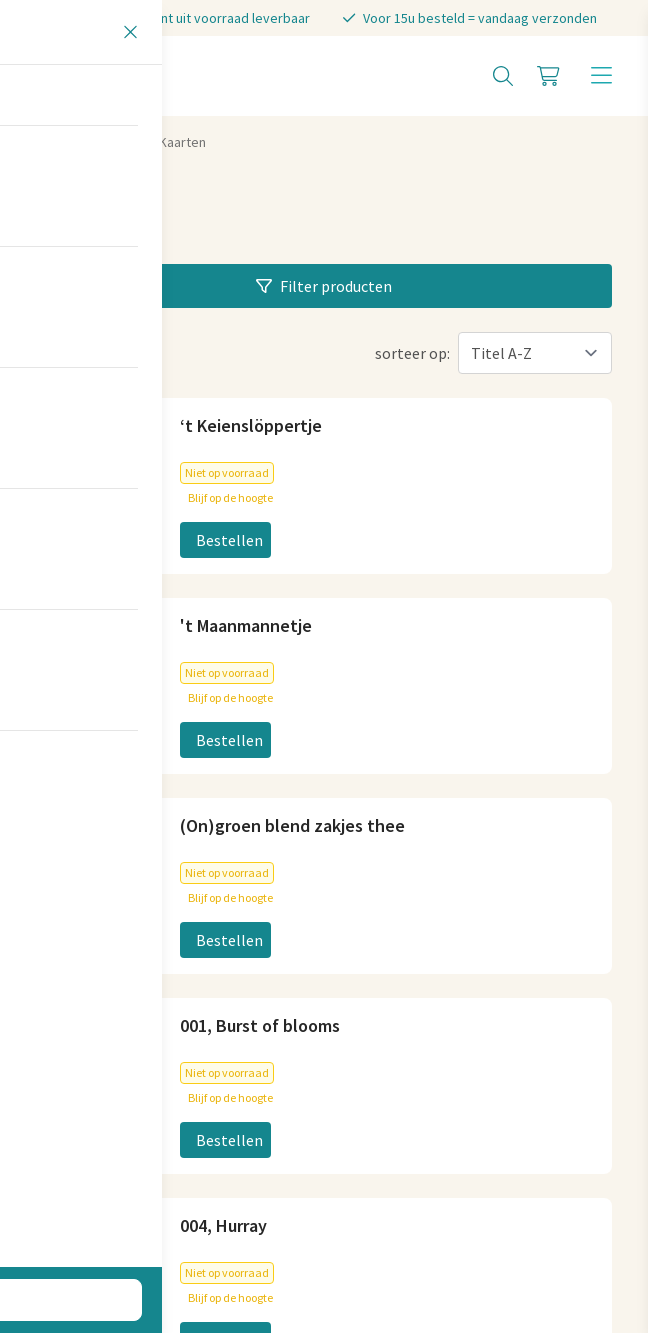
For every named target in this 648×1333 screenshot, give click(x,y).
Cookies (239, 1201)
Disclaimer (457, 1201)
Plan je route (80, 884)
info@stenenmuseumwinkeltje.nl (455, 528)
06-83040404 (383, 560)
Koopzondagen (392, 1068)
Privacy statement (343, 1201)
